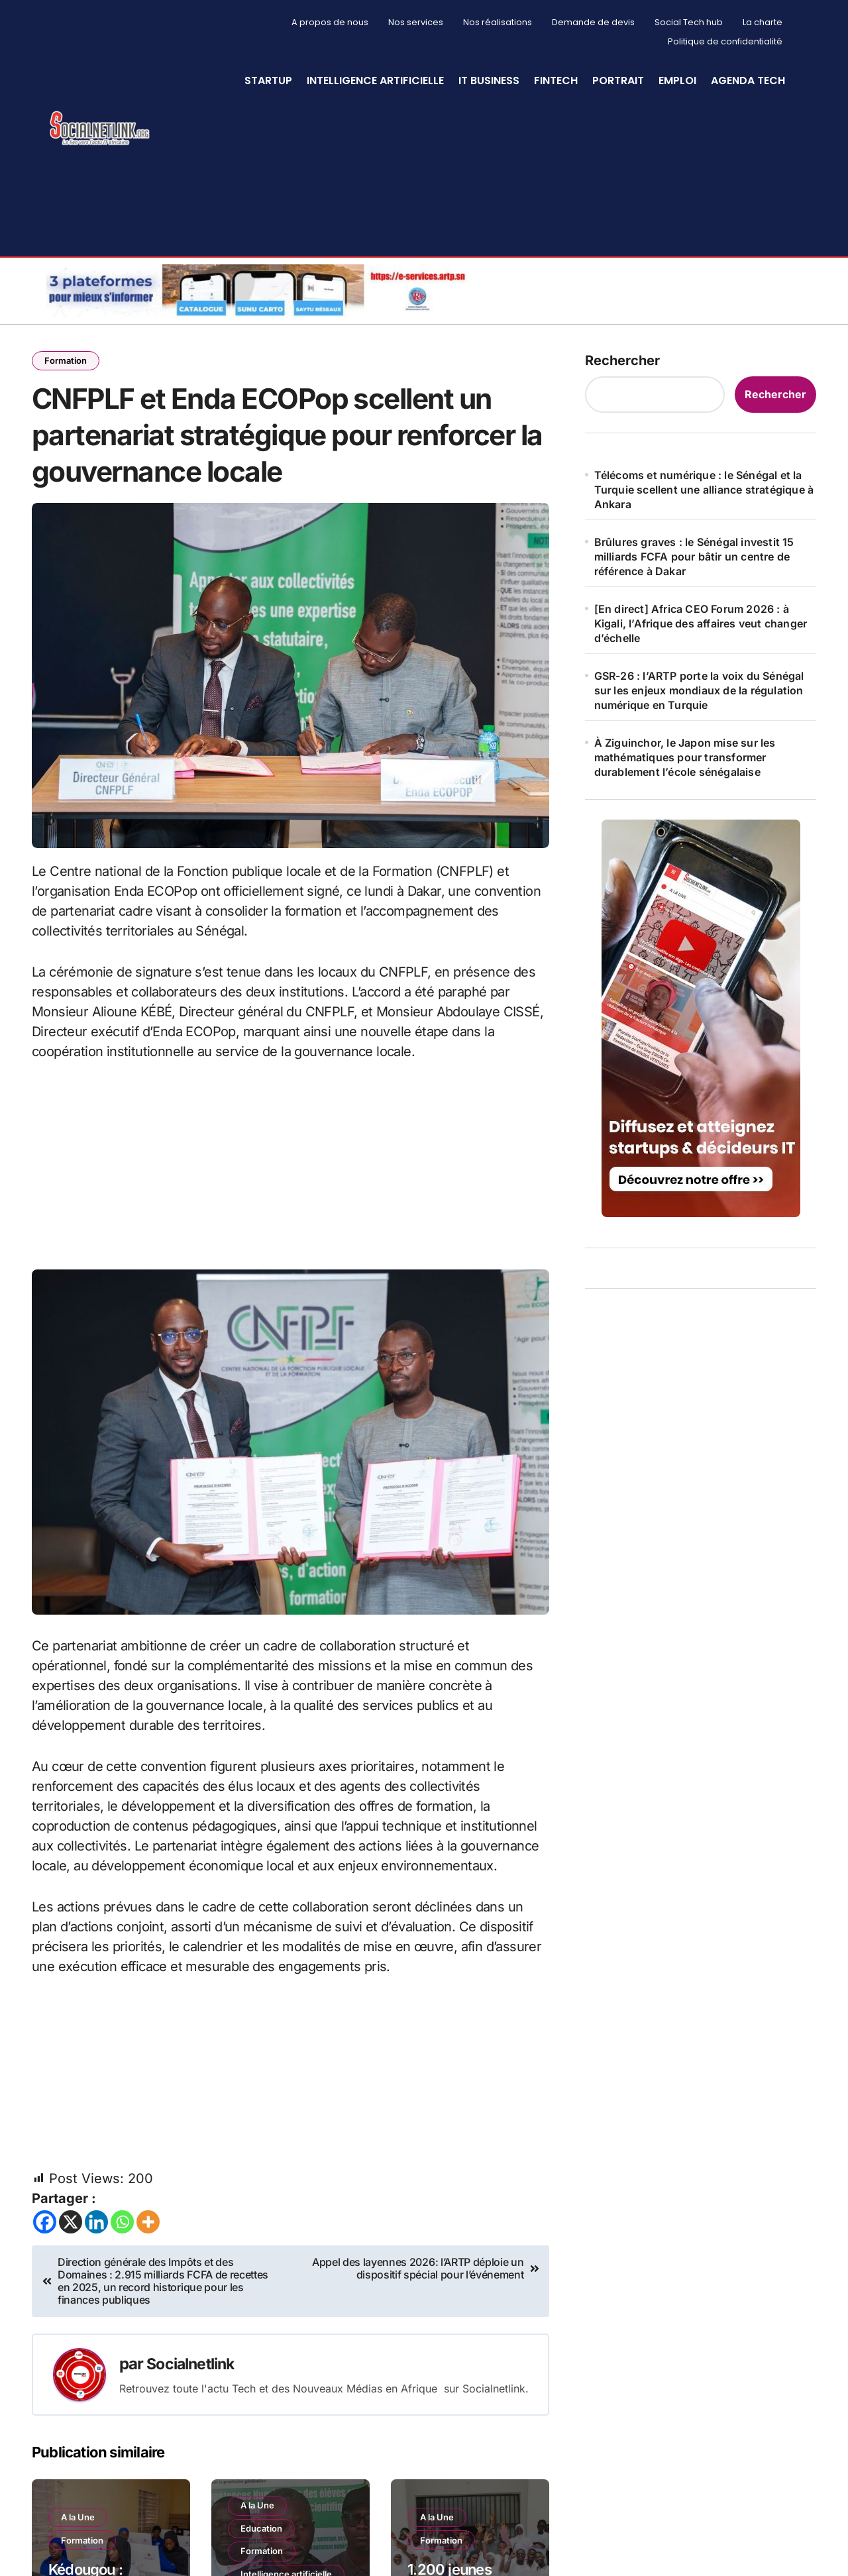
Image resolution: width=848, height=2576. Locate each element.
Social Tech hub (689, 22)
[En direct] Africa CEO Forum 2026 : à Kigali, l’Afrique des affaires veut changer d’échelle (701, 623)
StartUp (268, 80)
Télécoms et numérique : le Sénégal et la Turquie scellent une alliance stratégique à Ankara (704, 489)
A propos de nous (330, 22)
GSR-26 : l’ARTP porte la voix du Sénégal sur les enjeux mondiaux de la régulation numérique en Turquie (699, 690)
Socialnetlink (193, 2384)
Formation (67, 361)
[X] (70, 2242)
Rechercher (622, 360)
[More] (148, 2242)
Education (263, 2549)
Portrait (618, 80)
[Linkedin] (96, 2242)
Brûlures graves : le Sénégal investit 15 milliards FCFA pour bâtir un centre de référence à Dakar (694, 556)
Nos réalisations (497, 22)
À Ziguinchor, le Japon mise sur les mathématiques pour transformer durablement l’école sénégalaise (685, 757)
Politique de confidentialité (725, 41)
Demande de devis (593, 22)
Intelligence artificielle (375, 80)
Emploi (677, 80)
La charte (762, 22)
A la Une (79, 2535)
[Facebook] (44, 2242)
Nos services (415, 22)
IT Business (488, 80)
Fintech (556, 80)
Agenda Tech (748, 80)
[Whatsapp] (122, 2242)
